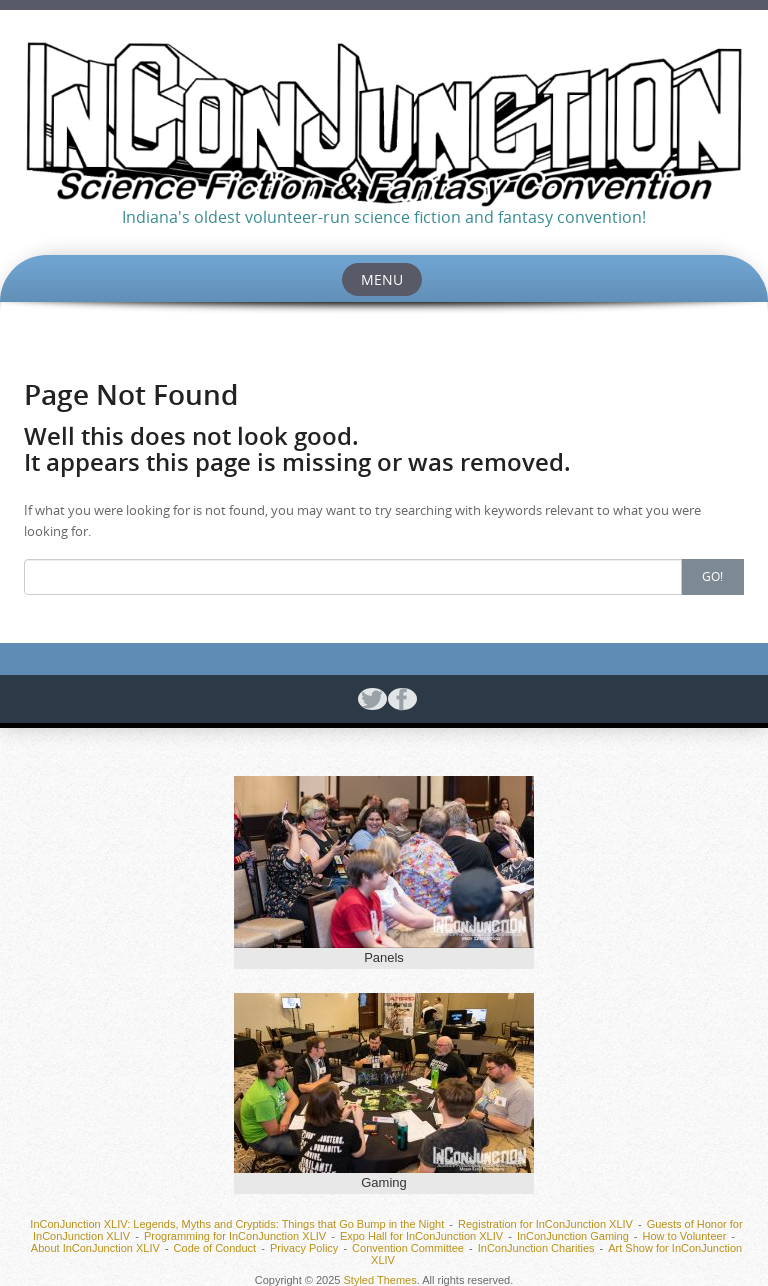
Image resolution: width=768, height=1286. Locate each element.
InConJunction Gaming (573, 1236)
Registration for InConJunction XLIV (545, 1224)
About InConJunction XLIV (95, 1248)
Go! (712, 576)
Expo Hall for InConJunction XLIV (421, 1236)
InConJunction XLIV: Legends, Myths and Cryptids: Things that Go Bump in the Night (237, 1224)
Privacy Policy (304, 1248)
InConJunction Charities (536, 1248)
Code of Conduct (215, 1248)
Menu (382, 279)
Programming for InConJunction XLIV (235, 1236)
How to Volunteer (685, 1236)
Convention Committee (408, 1248)
